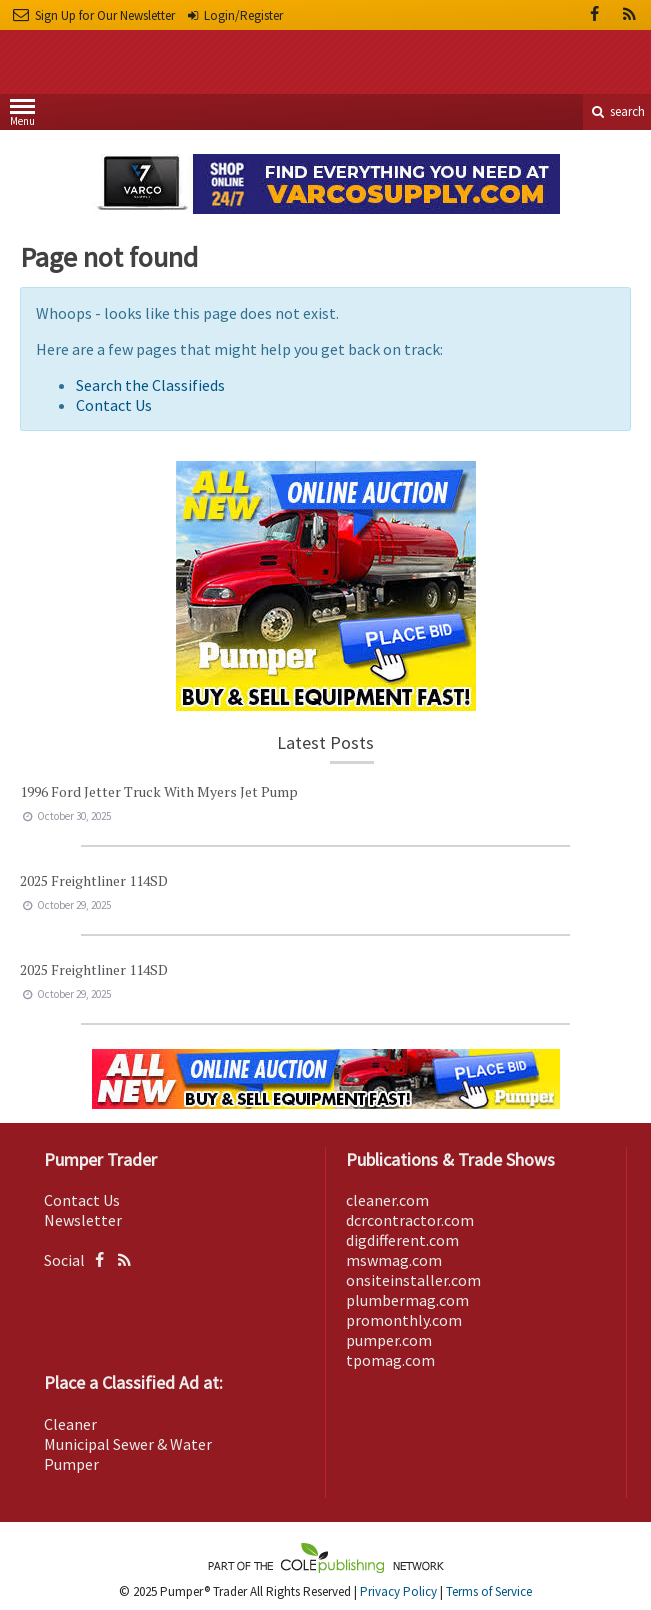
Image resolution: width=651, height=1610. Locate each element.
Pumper (71, 1464)
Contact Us (114, 405)
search (617, 111)
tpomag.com (390, 1360)
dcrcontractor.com (410, 1220)
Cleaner (70, 1424)
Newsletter (83, 1220)
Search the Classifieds (150, 385)
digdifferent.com (402, 1240)
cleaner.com (387, 1200)
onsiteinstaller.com (413, 1280)
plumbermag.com (407, 1300)
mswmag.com (394, 1260)
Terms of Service (489, 1591)
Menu (22, 116)
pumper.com (389, 1340)
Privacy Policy (398, 1591)
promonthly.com (404, 1320)
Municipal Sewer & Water (128, 1444)
